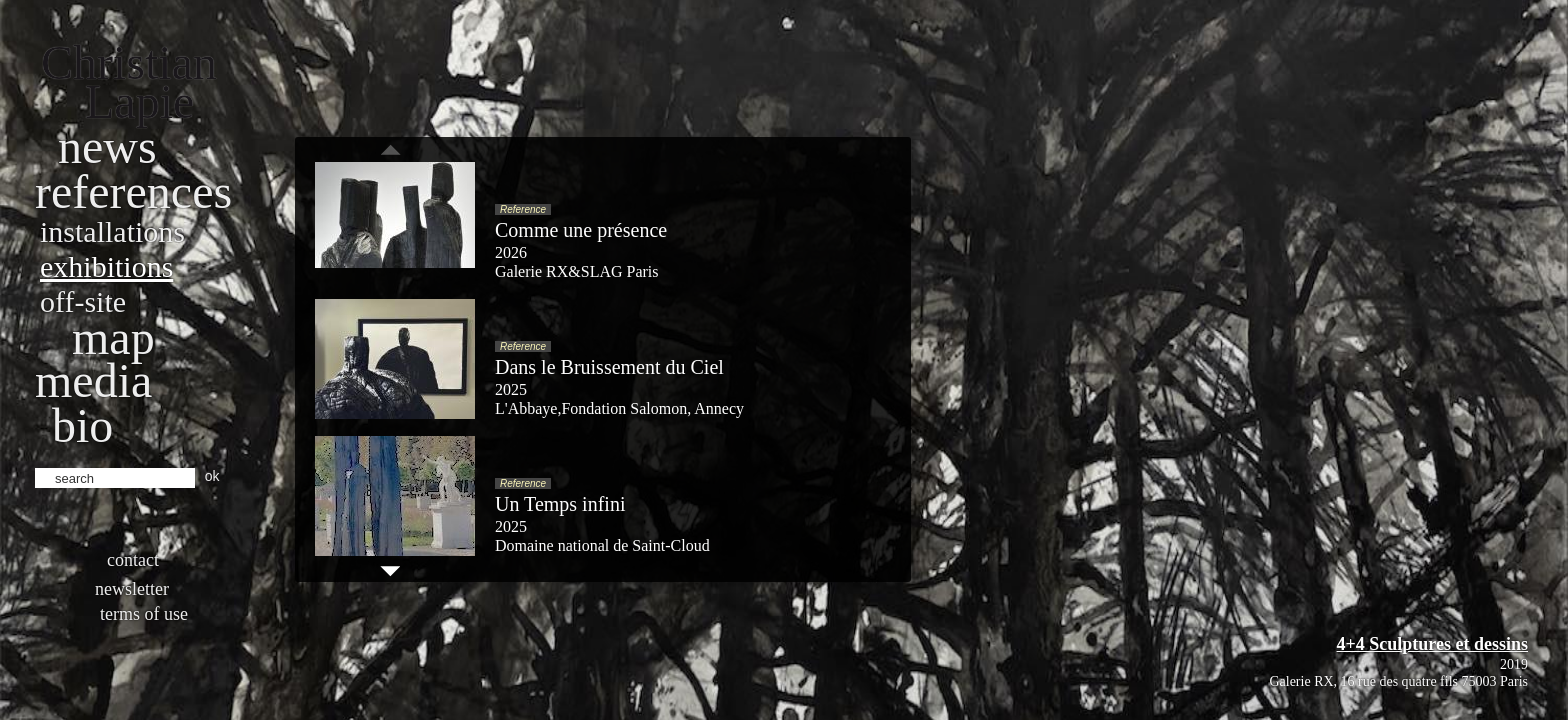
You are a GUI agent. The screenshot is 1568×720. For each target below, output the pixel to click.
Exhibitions (106, 266)
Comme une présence (581, 230)
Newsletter (132, 589)
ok (212, 476)
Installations (112, 231)
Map (113, 337)
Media (93, 380)
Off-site (83, 301)
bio (82, 425)
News (107, 146)
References (133, 191)
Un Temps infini (560, 504)
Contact (133, 560)
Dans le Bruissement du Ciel (609, 367)
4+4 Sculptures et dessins (1432, 644)
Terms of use (144, 614)
